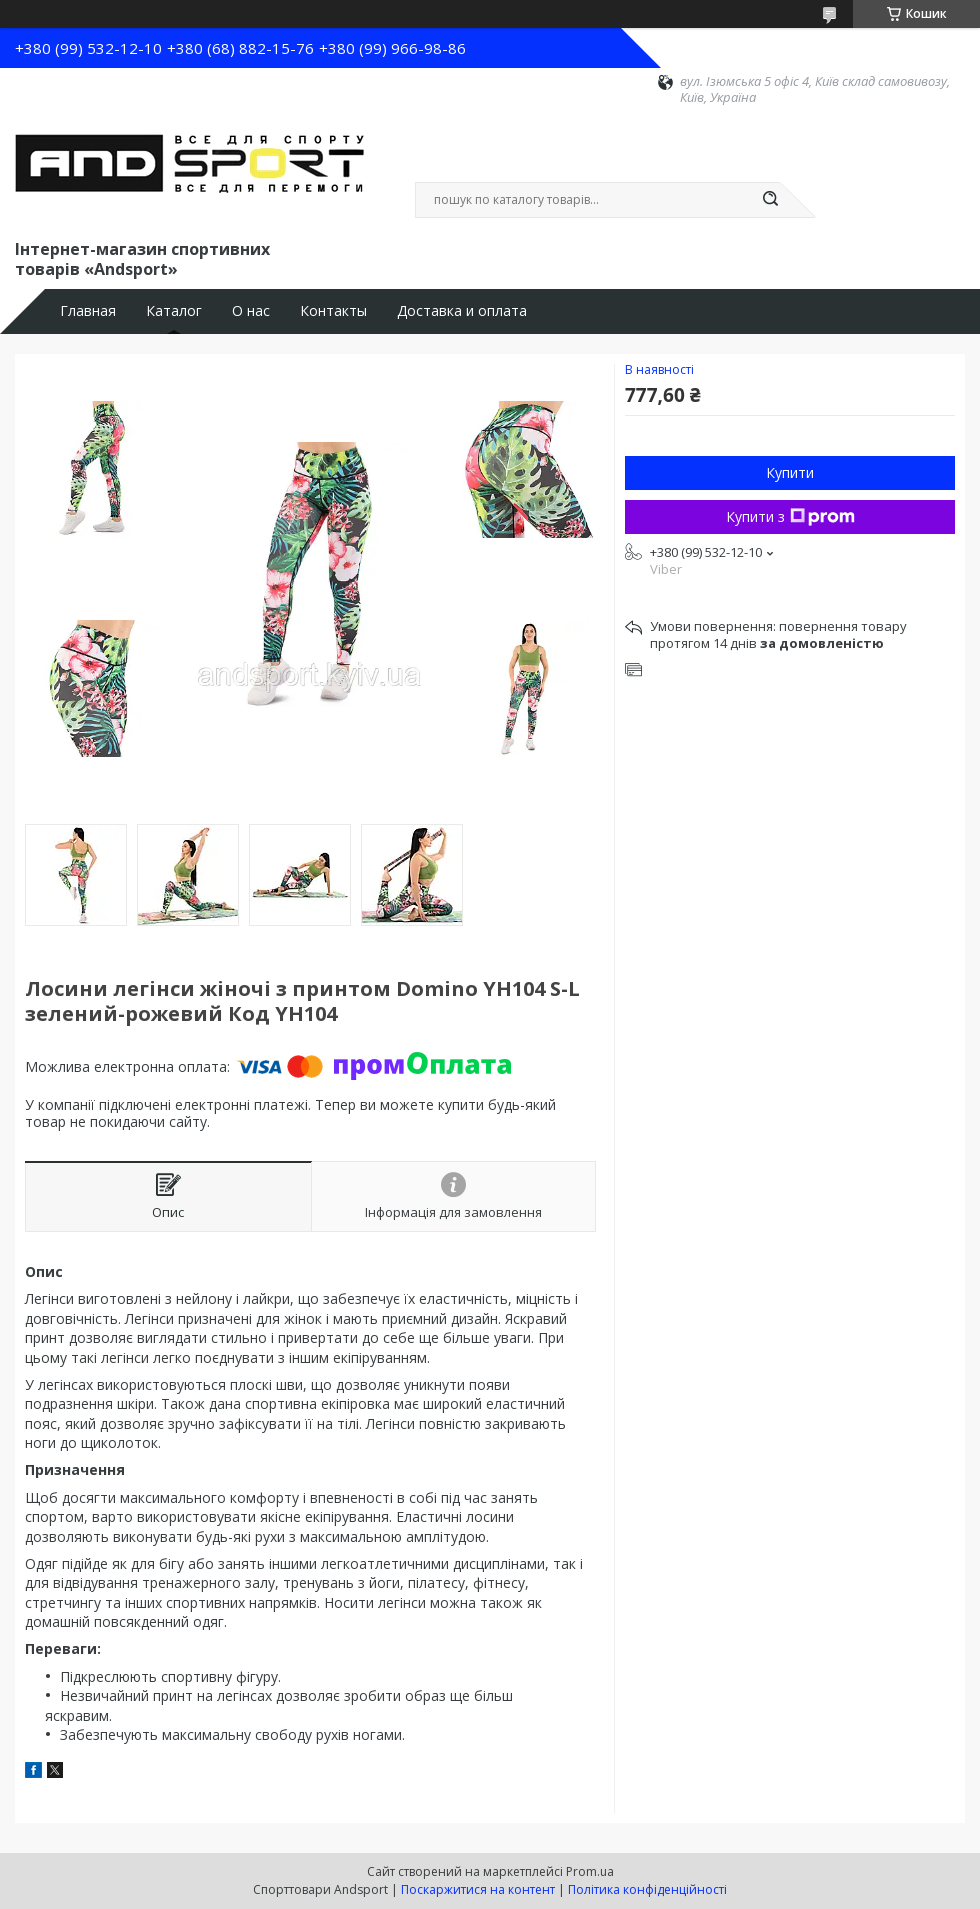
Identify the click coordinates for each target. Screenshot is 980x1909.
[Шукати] (770, 200)
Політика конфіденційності (647, 1889)
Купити (790, 472)
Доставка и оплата (462, 311)
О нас (251, 311)
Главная (88, 311)
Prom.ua (590, 1871)
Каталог (174, 311)
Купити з (790, 516)
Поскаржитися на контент (478, 1889)
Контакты (333, 311)
